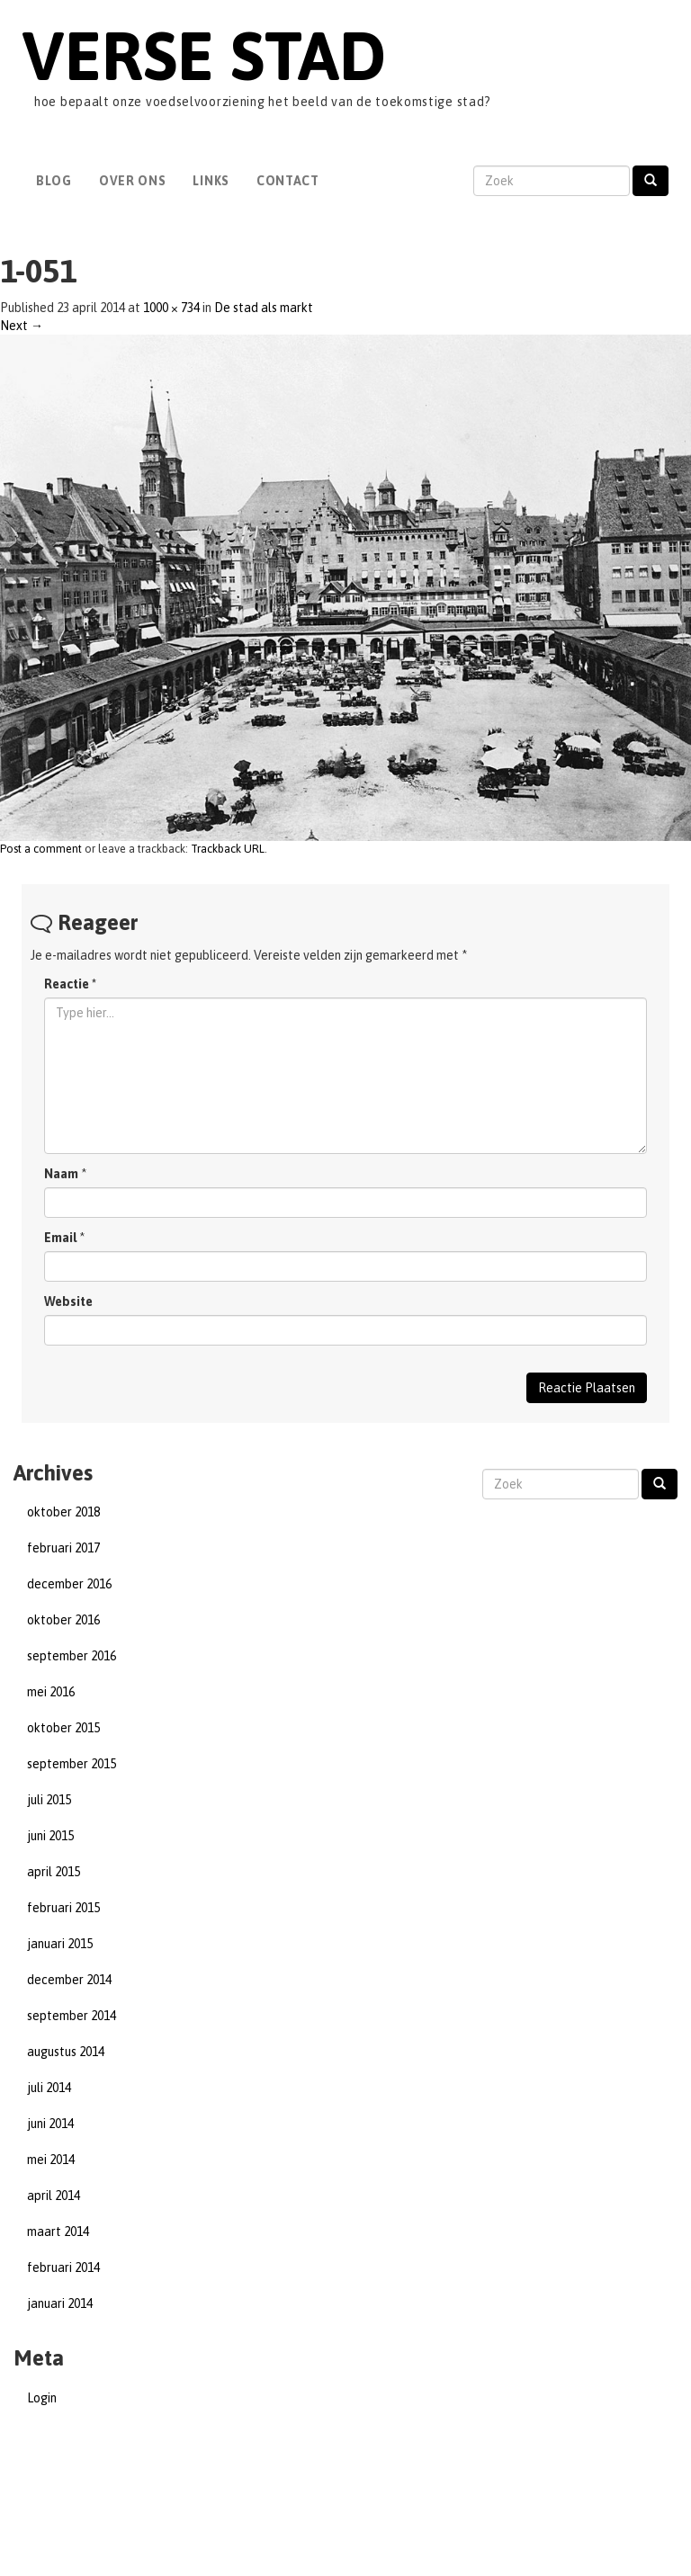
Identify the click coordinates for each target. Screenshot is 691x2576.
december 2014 (69, 1979)
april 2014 (53, 2195)
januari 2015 (60, 1943)
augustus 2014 (65, 2051)
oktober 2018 (63, 1512)
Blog (54, 181)
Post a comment (41, 848)
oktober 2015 (63, 1728)
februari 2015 (63, 1908)
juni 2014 (50, 2123)
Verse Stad (204, 55)
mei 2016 (51, 1692)
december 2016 (69, 1584)
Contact (287, 181)
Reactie (70, 984)
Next (21, 325)
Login (42, 2398)
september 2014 (71, 2015)
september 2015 (71, 1764)
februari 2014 (63, 2267)
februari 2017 (63, 1548)
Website (68, 1301)
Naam (61, 1174)
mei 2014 (51, 2159)
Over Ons (132, 181)
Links (211, 181)
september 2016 (71, 1656)
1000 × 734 (171, 307)
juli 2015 (49, 1800)
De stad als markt (263, 307)
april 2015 (53, 1872)
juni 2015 (50, 1836)
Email (60, 1237)
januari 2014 (60, 2303)
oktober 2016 (63, 1620)
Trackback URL (228, 848)
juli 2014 (49, 2087)
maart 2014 (58, 2231)
